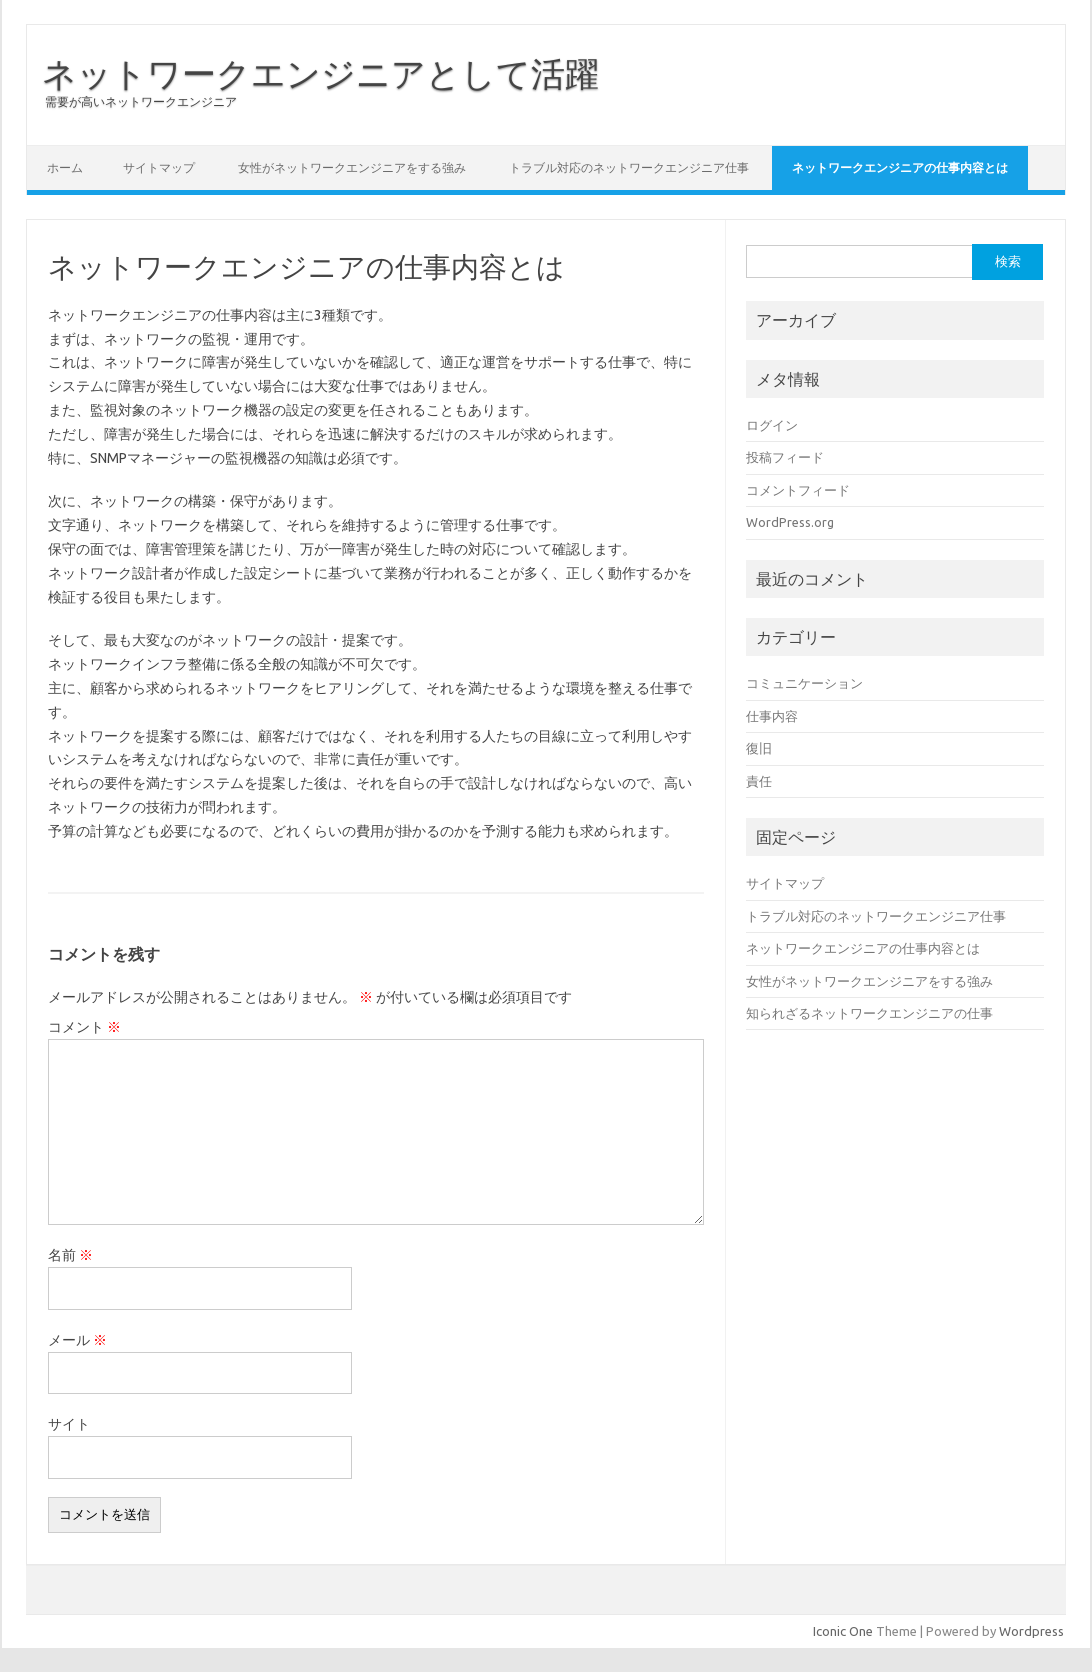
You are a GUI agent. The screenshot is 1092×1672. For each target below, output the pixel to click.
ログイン (772, 425)
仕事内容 (772, 716)
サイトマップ (159, 167)
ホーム (65, 167)
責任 (759, 781)
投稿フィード (785, 457)
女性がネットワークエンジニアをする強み (352, 167)
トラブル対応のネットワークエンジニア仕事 (629, 167)
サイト (69, 1424)
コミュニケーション (804, 683)
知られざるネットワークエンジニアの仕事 (869, 1013)
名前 (70, 1255)
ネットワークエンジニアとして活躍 (320, 73)
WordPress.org (790, 522)
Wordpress (1031, 1631)
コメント (84, 1027)
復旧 (759, 748)
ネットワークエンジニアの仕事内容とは (900, 167)
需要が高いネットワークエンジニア (141, 101)
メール (77, 1340)
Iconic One (843, 1631)
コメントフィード (798, 490)
